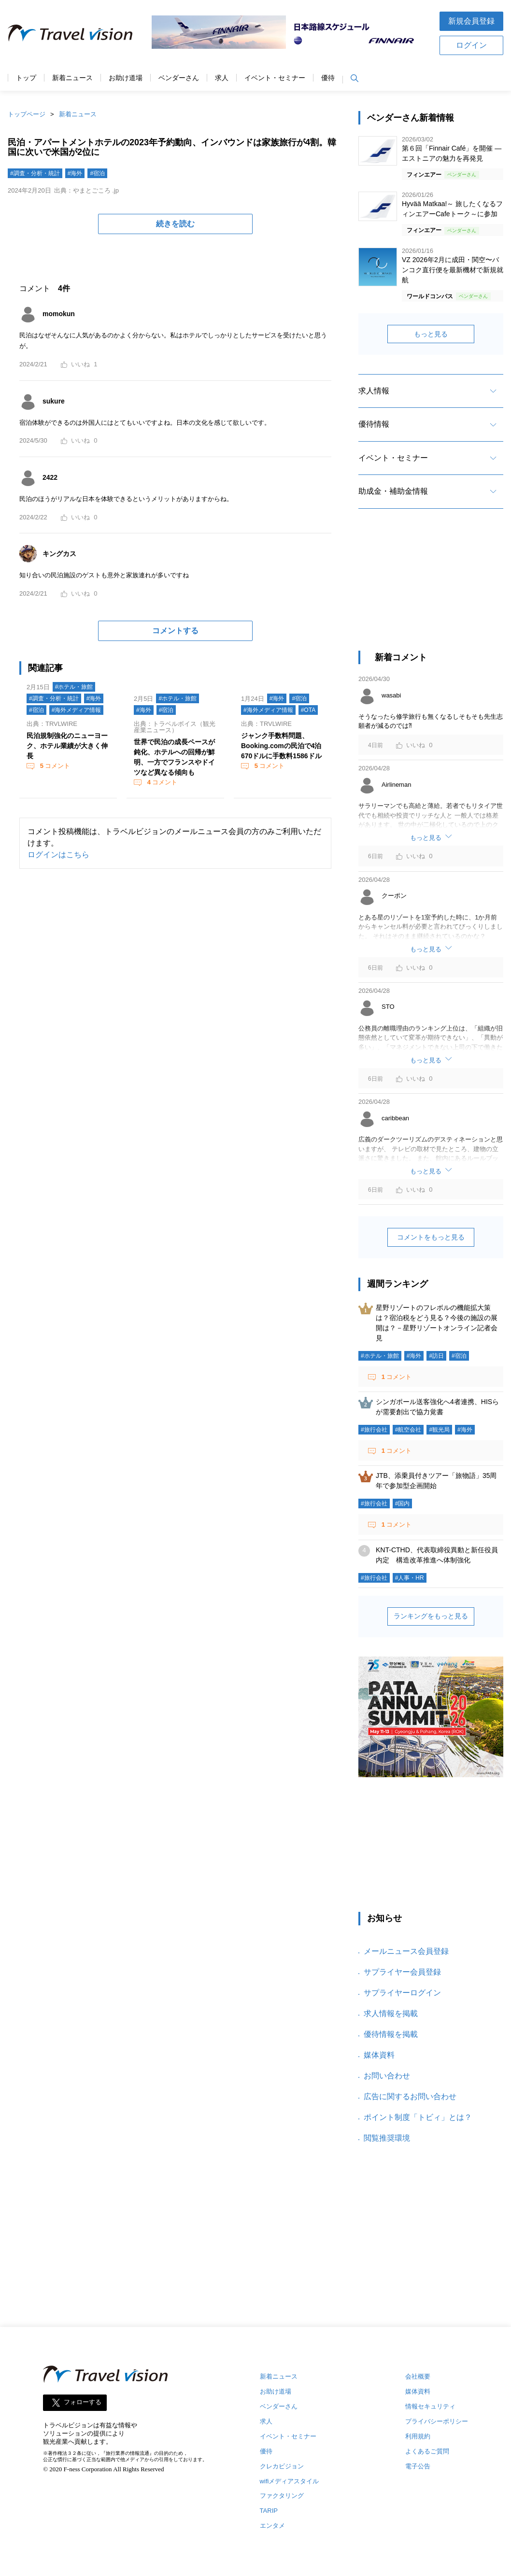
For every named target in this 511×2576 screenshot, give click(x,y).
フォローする (82, 2402)
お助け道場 (125, 78)
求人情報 (373, 391)
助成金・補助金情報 (393, 491)
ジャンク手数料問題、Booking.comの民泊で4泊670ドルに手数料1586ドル (281, 746)
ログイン (471, 45)
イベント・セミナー (274, 78)
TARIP (269, 2510)
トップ (26, 78)
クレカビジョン (282, 2466)
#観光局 (439, 1429)
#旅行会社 (374, 1429)
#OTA (308, 710)
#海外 (75, 173)
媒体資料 (379, 2055)
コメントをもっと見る (431, 1237)
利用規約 (417, 2436)
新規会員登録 (471, 21)
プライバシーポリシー (436, 2421)
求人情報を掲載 (391, 2013)
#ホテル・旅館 (74, 686)
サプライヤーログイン (402, 1993)
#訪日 (436, 1355)
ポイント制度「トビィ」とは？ (418, 2117)
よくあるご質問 (427, 2451)
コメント (54, 765)
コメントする (175, 631)
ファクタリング (282, 2495)
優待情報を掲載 (391, 2034)
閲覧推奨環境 (387, 2138)
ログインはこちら (58, 854)
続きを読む (175, 224)
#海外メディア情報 (76, 710)
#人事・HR (409, 1577)
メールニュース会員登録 (406, 1951)
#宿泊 (97, 173)
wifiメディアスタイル (289, 2481)
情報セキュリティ (430, 2406)
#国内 (402, 1503)
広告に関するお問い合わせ (410, 2096)
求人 (221, 78)
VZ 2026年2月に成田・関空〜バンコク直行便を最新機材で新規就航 (452, 270)
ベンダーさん (178, 78)
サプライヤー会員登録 (402, 1972)
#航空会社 (408, 1429)
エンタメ (272, 2525)
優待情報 (373, 424)
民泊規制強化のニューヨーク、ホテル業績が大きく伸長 (67, 746)
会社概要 (417, 2376)
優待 (328, 78)
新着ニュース (72, 78)
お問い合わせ (387, 2076)
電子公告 (417, 2466)
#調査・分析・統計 (35, 173)
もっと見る (431, 334)
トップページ (26, 114)
